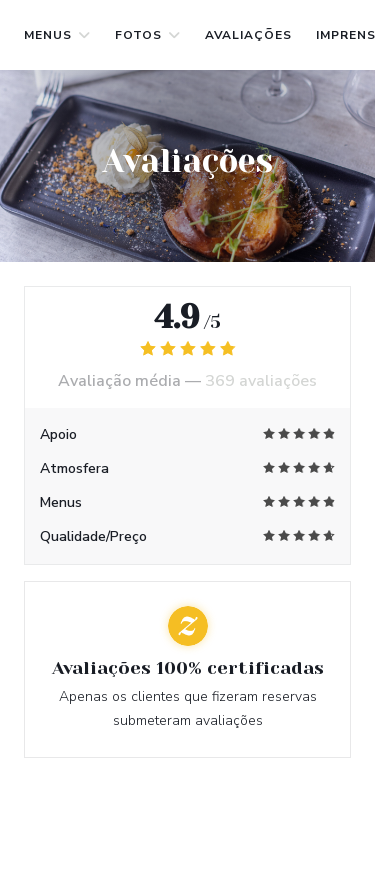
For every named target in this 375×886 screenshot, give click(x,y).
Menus (57, 35)
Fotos (148, 35)
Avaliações (249, 35)
